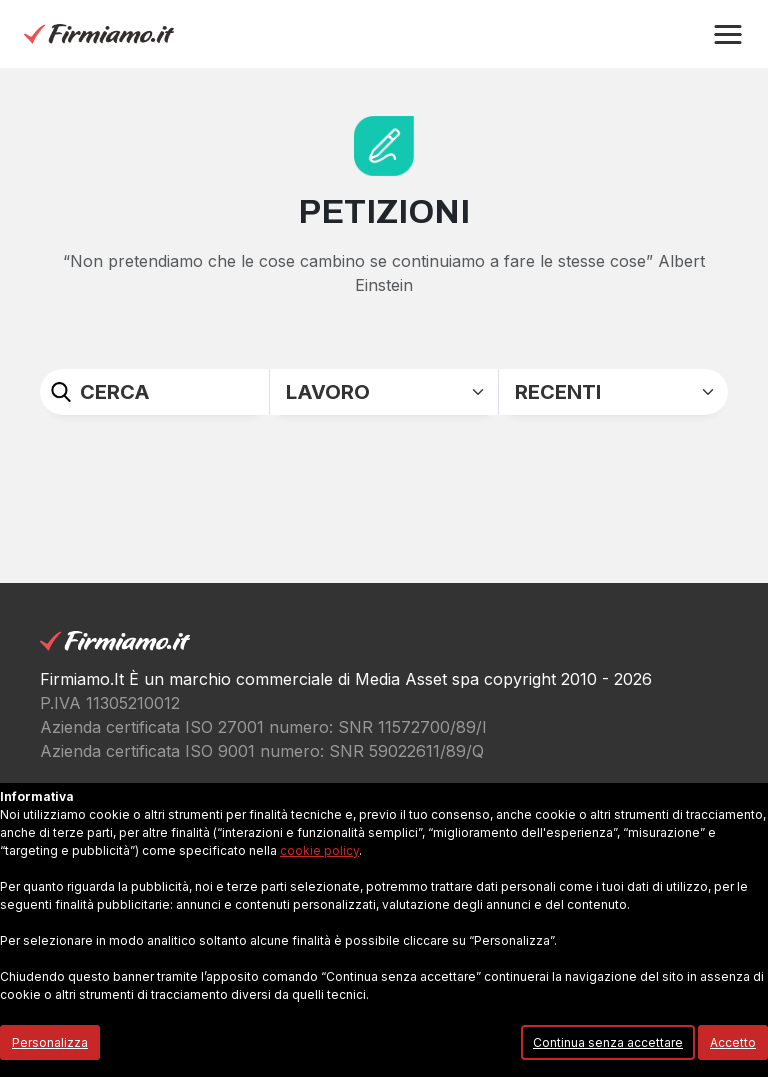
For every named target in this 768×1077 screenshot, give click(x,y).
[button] (728, 35)
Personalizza (50, 1042)
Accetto (733, 1042)
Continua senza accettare (608, 1042)
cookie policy (319, 850)
